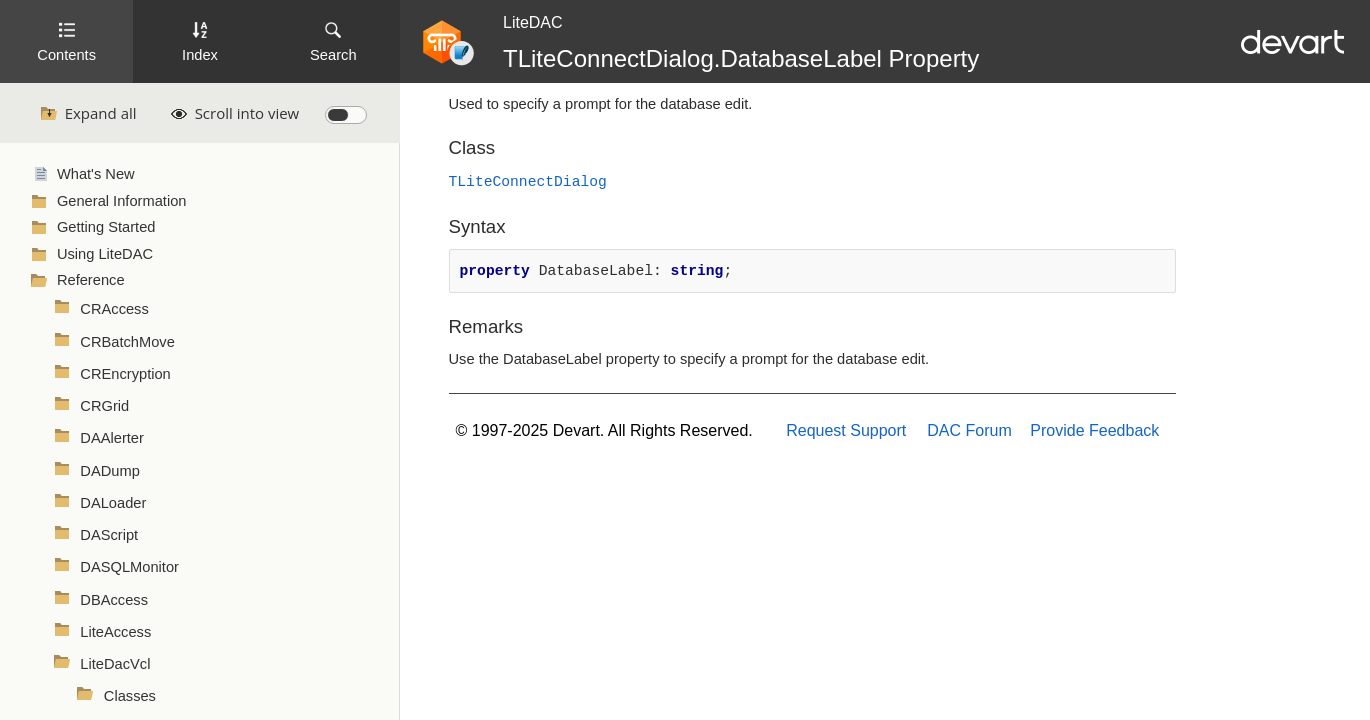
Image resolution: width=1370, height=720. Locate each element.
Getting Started (106, 227)
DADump (109, 471)
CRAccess (114, 309)
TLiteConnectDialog (528, 182)
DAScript (109, 535)
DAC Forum (969, 430)
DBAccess (114, 600)
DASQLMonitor (129, 567)
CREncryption (125, 374)
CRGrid (104, 406)
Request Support (846, 430)
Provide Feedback (1094, 430)
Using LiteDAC (105, 254)
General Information (122, 201)
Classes (130, 696)
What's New (96, 174)
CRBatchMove (127, 342)
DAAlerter (112, 438)
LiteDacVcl (115, 664)
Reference (91, 280)
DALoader (113, 503)
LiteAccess (115, 632)
